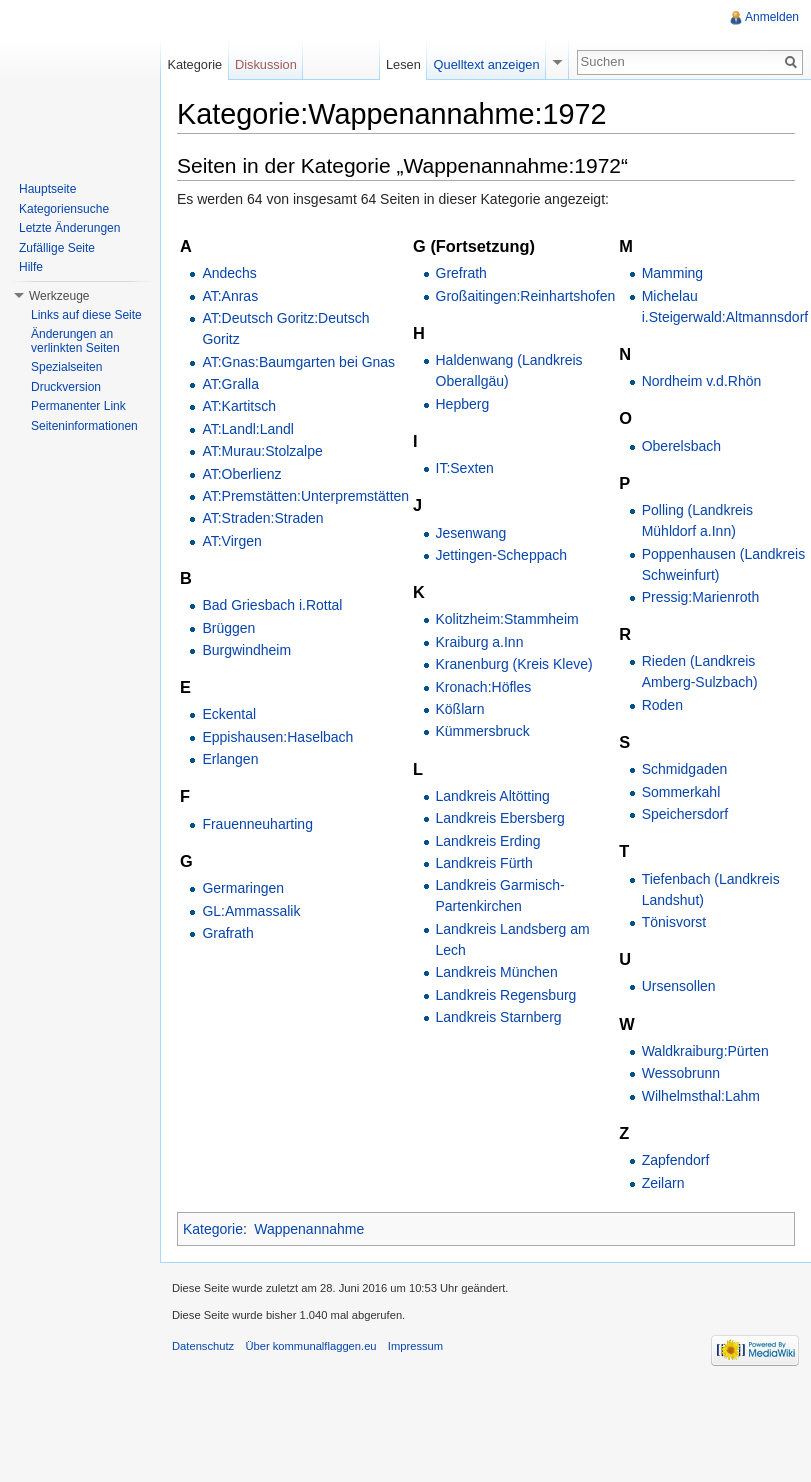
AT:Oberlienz (241, 474)
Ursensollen (679, 986)
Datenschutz (203, 1346)
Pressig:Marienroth (701, 597)
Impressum (415, 1346)
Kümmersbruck (483, 731)
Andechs (229, 273)
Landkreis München (497, 972)
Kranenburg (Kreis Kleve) (514, 664)
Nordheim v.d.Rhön (702, 381)
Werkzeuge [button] (59, 296)
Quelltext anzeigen (487, 64)
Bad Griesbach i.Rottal (272, 605)
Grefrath (461, 273)
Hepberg (463, 404)
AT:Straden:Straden (262, 518)
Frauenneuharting (257, 824)
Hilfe (31, 267)
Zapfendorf (676, 1160)
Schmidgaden (685, 769)
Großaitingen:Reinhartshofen (526, 296)
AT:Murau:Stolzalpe (262, 451)
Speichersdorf (685, 814)
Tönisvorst (674, 922)
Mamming (672, 273)
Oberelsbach (681, 446)
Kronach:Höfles (484, 687)
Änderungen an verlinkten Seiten (75, 341)
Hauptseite (47, 189)
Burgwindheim (246, 650)
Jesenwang (471, 533)
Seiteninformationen (84, 426)
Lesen (403, 64)
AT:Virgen (231, 541)
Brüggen (228, 628)
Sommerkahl (681, 792)
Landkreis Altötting (493, 796)
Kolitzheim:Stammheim (507, 619)
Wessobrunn (681, 1073)
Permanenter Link (78, 406)
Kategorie (213, 1229)
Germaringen (243, 888)
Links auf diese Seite (86, 315)
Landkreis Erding (488, 841)
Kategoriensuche (64, 209)
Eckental (229, 714)
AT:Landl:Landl (248, 429)
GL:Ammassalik (251, 911)
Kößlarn (460, 709)
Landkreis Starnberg (499, 1017)
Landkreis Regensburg (506, 995)
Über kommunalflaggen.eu (310, 1346)
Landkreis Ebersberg (500, 818)
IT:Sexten (465, 468)
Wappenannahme (309, 1229)
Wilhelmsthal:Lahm (701, 1096)
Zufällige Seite (57, 248)
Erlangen (230, 759)
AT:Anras (230, 296)
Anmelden (772, 17)
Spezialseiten (66, 367)
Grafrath (227, 933)
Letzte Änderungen (69, 228)
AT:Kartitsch (239, 406)
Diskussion (266, 64)
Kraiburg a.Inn (480, 642)
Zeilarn (663, 1183)
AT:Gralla (230, 384)
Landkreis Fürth (484, 863)
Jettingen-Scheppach (502, 555)
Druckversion (66, 387)
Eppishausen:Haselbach (277, 737)
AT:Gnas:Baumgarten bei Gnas (298, 362)
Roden (662, 705)
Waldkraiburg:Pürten (705, 1051)
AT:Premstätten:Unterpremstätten (305, 496)
